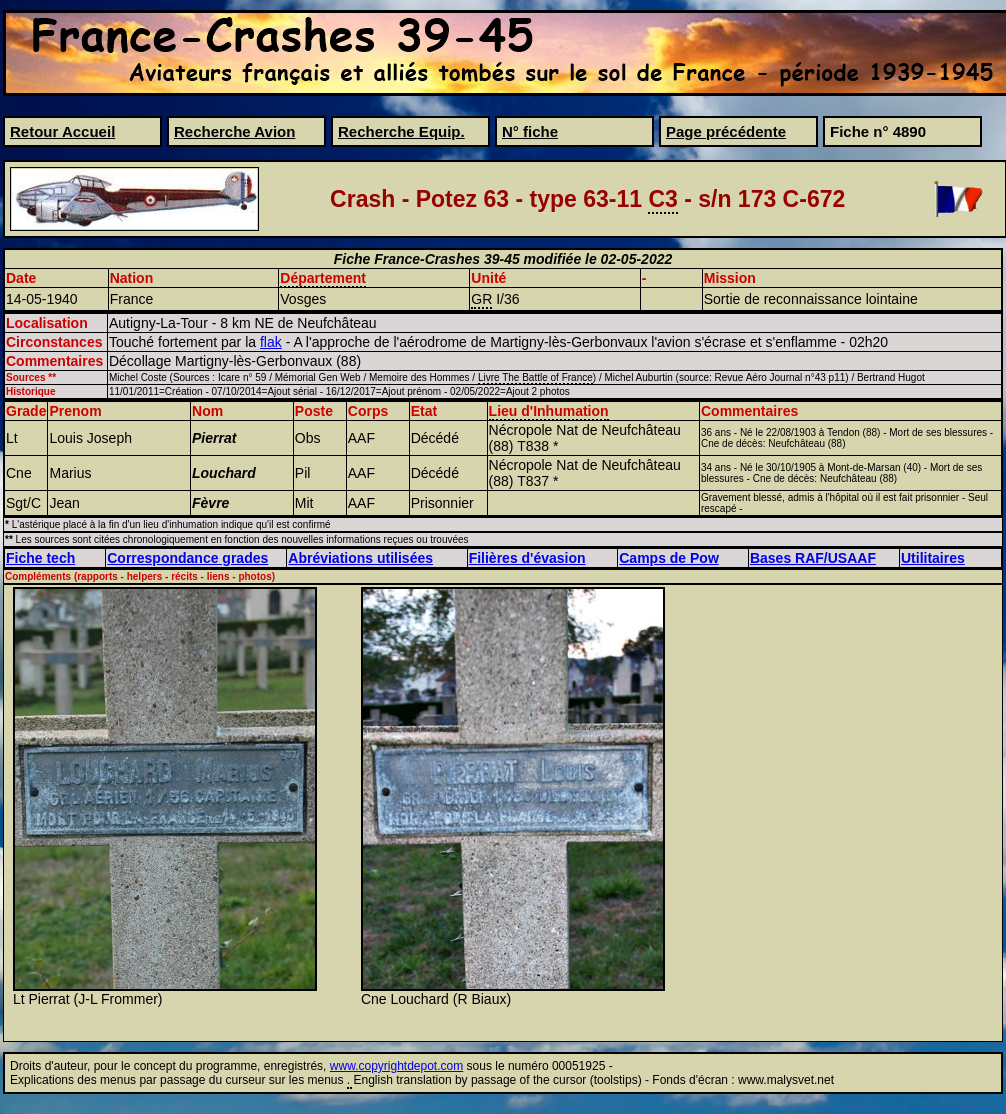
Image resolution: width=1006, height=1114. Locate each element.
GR (481, 299)
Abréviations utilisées (360, 558)
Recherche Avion (234, 131)
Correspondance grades (187, 558)
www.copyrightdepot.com (396, 1066)
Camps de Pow (669, 558)
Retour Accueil (62, 131)
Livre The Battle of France (535, 377)
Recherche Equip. (401, 131)
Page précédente (726, 131)
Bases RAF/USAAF (813, 558)
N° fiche (530, 131)
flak (271, 342)
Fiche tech (40, 558)
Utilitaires (933, 558)
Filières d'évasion (527, 558)
